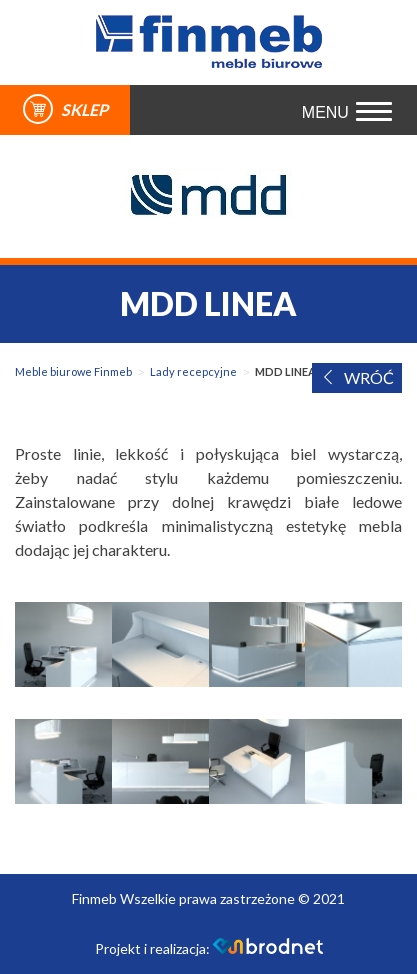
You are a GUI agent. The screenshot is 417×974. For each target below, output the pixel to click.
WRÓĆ (357, 377)
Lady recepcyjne (193, 371)
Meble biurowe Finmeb (73, 371)
